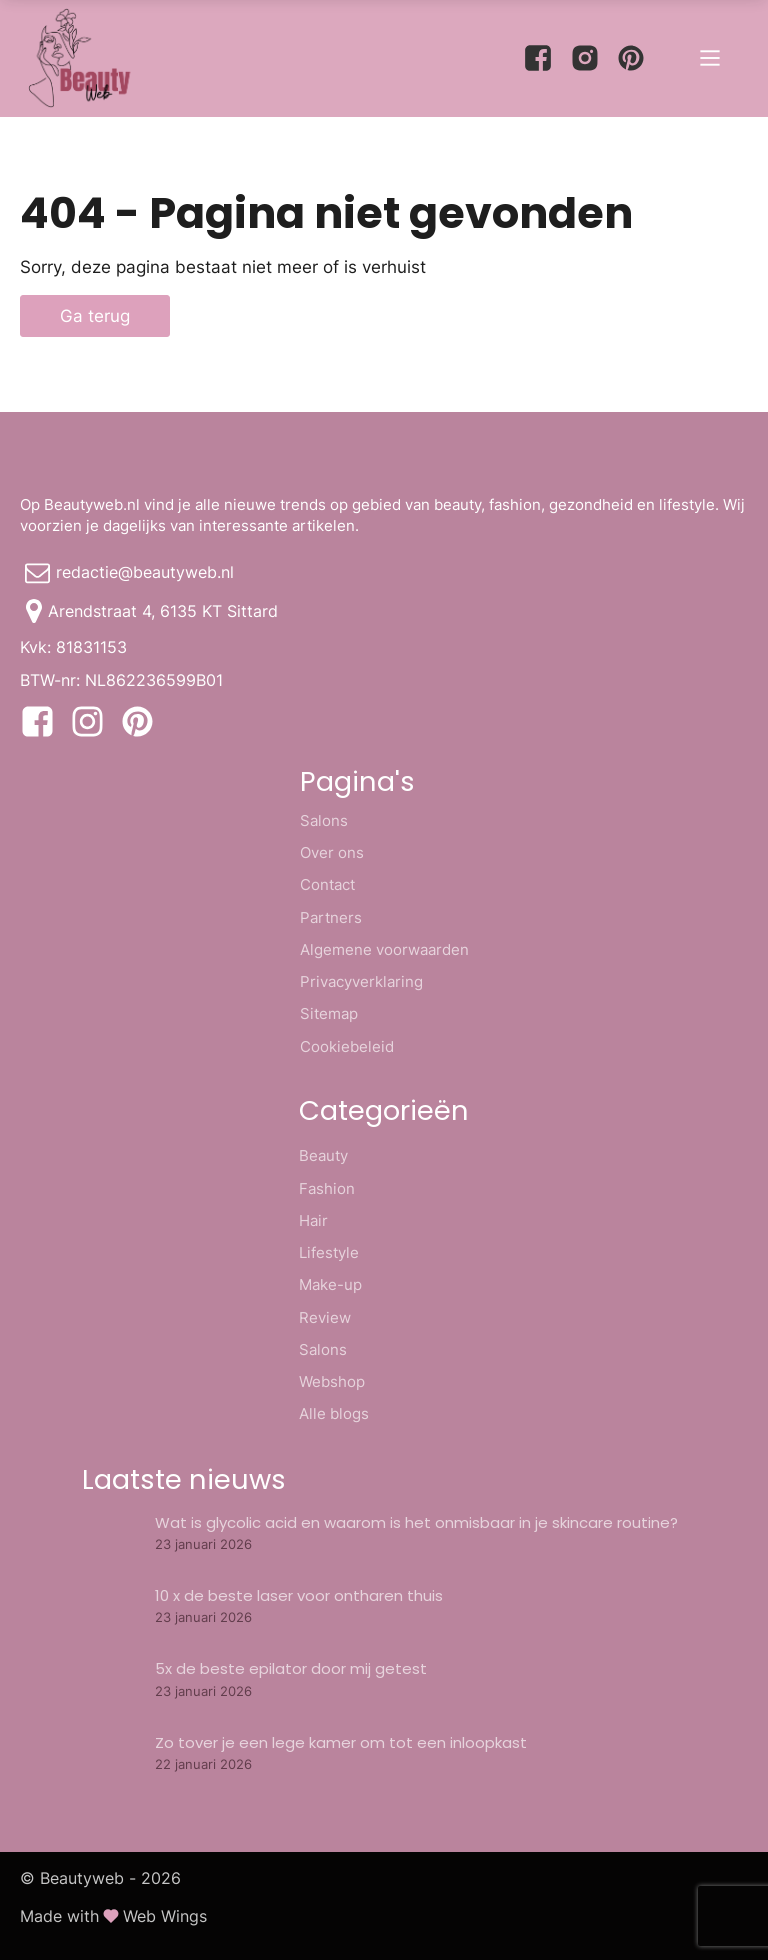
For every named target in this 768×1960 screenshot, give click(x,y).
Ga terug (95, 316)
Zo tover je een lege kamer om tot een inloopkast (341, 1742)
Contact (327, 884)
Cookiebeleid (347, 1046)
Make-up (330, 1284)
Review (325, 1317)
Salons (324, 820)
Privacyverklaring (361, 981)
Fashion (327, 1188)
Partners (331, 917)
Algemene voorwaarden (384, 949)
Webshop (332, 1381)
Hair (313, 1220)
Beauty (323, 1155)
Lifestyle (329, 1252)
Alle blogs (334, 1413)
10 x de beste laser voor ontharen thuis (299, 1595)
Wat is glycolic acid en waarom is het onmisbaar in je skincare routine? (416, 1522)
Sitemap (329, 1013)
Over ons (332, 852)
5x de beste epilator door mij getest (291, 1668)
